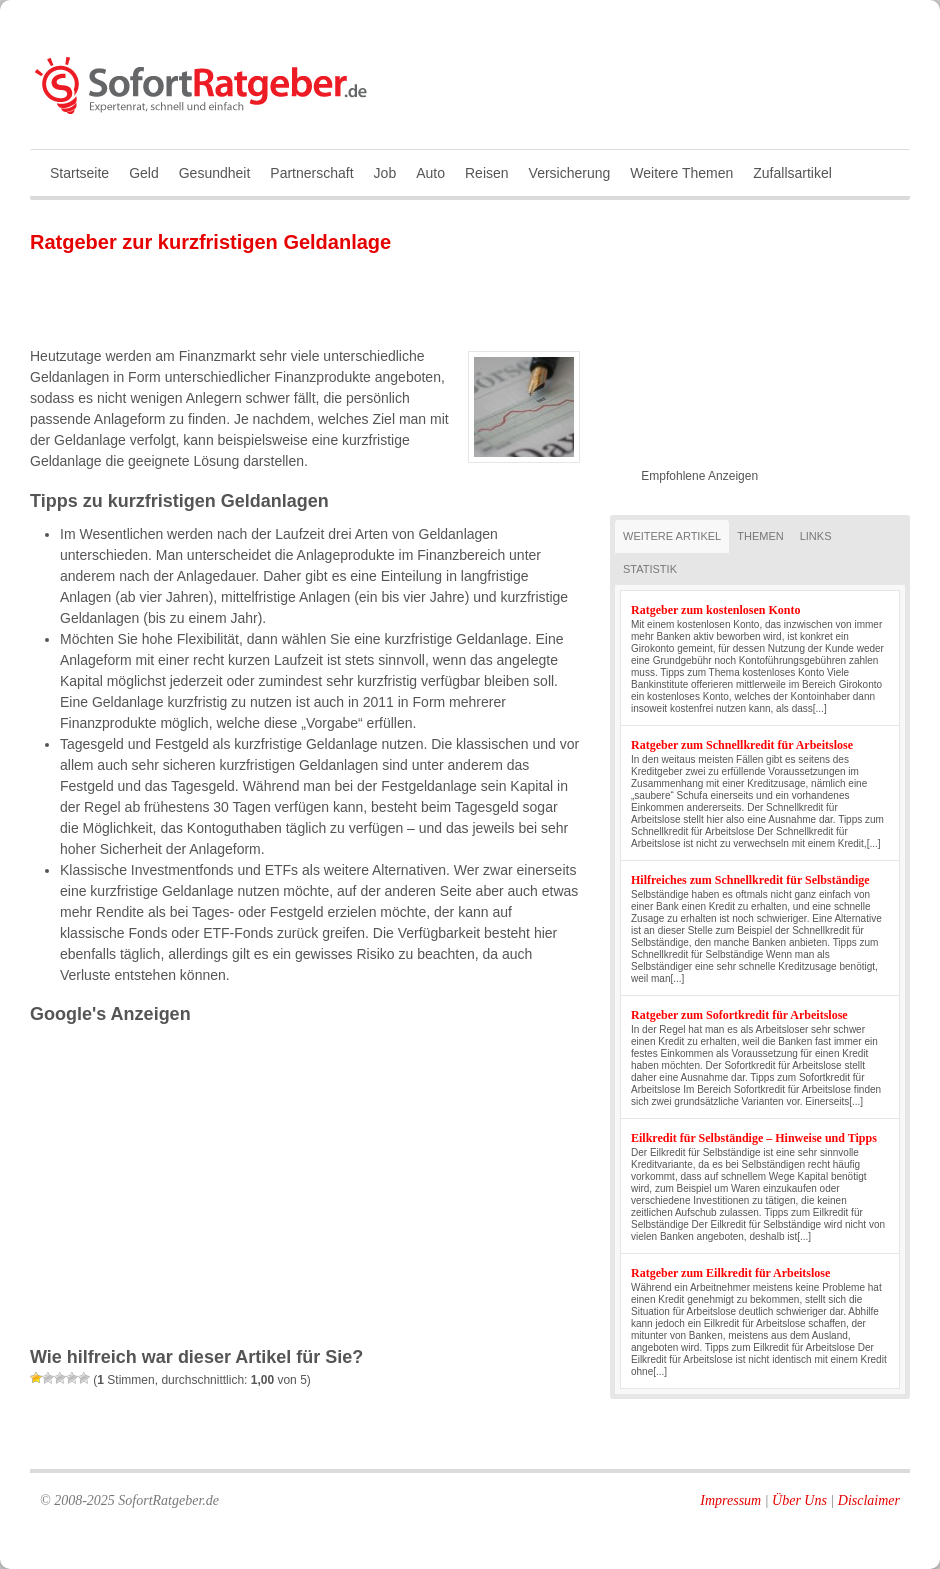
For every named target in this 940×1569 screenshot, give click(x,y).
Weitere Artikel (672, 536)
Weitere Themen (681, 173)
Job (385, 173)
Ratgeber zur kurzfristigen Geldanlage (210, 242)
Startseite (79, 173)
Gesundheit (215, 173)
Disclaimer (869, 1500)
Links (816, 536)
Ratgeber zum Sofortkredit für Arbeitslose (739, 1015)
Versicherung (570, 173)
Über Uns (799, 1500)
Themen (760, 536)
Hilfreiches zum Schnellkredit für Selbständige (750, 880)
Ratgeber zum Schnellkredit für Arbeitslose (742, 745)
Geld (144, 173)
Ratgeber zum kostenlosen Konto (715, 610)
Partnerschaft (311, 173)
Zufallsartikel (792, 173)
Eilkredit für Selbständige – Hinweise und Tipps (754, 1138)
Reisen (487, 173)
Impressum (730, 1500)
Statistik (650, 569)
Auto (430, 173)
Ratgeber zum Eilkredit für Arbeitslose (730, 1273)
